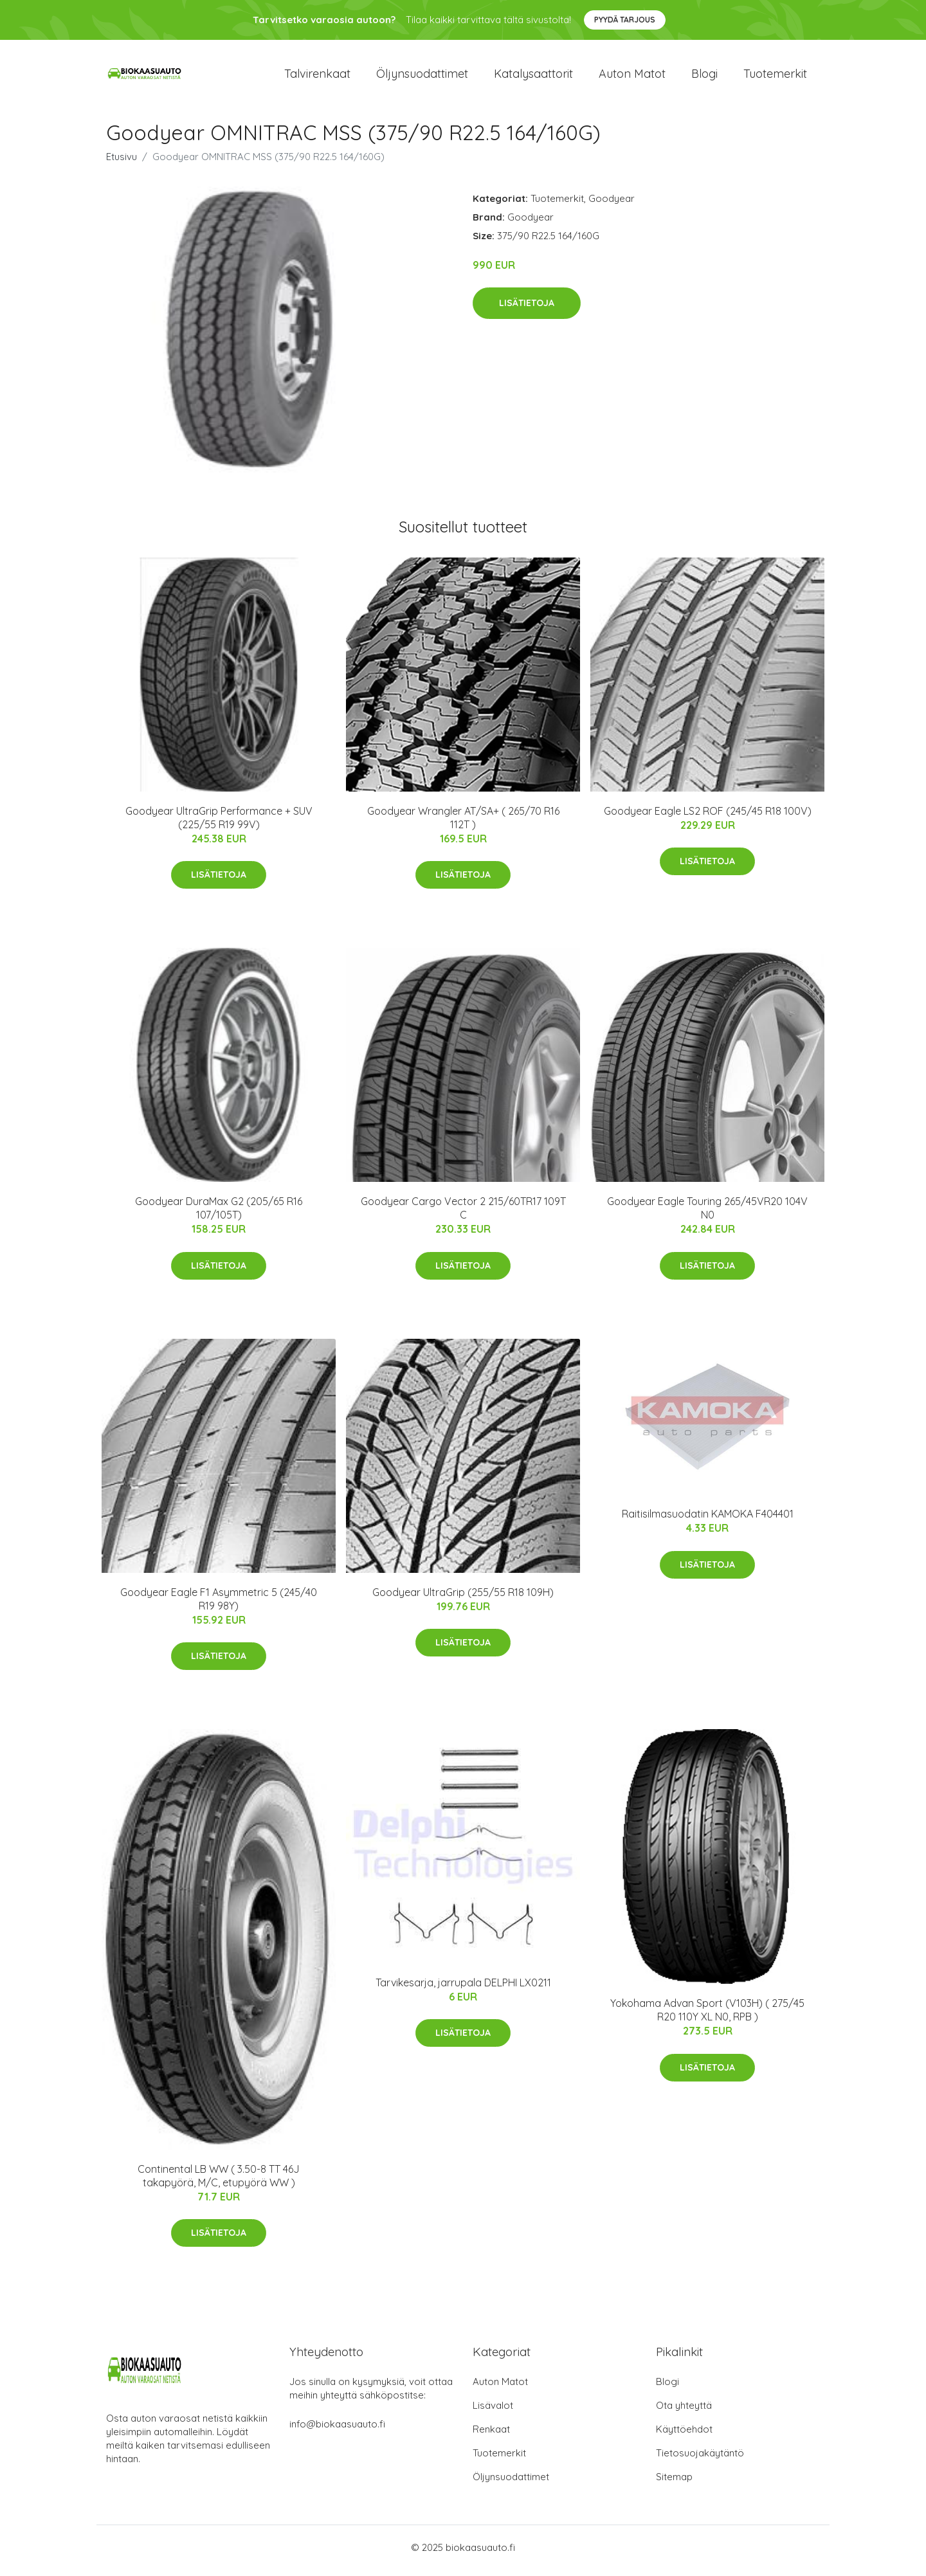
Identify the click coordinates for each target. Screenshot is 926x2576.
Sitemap (674, 2483)
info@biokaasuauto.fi (337, 2430)
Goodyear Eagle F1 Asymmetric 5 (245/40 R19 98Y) (218, 1605)
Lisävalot (493, 2412)
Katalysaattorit (533, 76)
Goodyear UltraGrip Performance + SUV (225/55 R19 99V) (219, 824)
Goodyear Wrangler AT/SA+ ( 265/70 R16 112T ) (463, 824)
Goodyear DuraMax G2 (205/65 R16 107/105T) (218, 1215)
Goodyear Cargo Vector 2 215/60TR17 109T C (463, 1215)
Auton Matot (500, 2388)
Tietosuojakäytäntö (700, 2459)
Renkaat (491, 2435)
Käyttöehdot (684, 2435)
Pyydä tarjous (624, 19)
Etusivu (121, 163)
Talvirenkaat (317, 76)
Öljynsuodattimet (422, 76)
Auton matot (632, 76)
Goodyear (611, 205)
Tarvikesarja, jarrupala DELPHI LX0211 (463, 1988)
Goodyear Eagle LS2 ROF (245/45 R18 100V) (708, 817)
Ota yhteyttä (684, 2412)
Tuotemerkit (775, 76)
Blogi (704, 76)
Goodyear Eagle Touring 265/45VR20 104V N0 (707, 1215)
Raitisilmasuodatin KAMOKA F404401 (708, 1520)
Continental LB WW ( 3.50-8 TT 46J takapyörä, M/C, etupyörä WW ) (219, 2182)
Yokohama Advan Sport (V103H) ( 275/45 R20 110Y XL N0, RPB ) (707, 2017)
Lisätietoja (526, 310)
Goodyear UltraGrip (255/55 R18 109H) (463, 1598)
